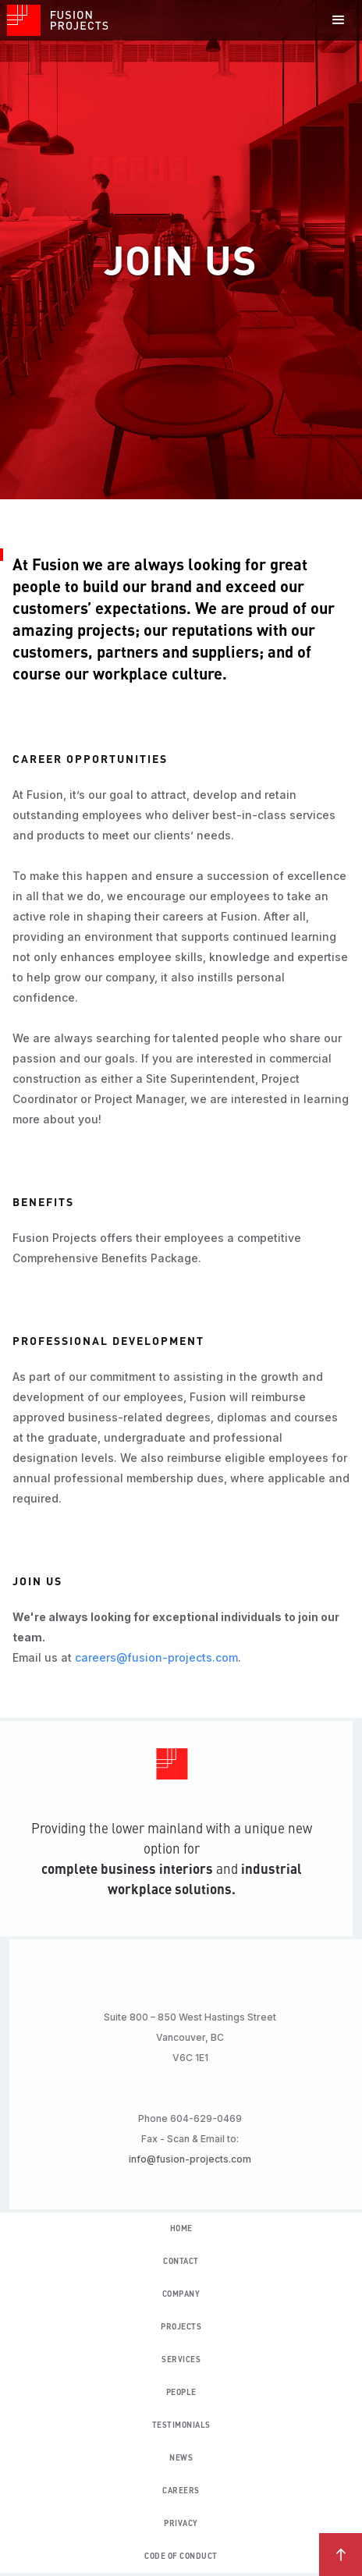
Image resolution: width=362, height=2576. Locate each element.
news (181, 2458)
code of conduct (181, 2556)
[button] (338, 20)
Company (181, 2294)
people (181, 2393)
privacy (181, 2524)
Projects (181, 2327)
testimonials (181, 2425)
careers (181, 2491)
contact (181, 2262)
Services (181, 2360)
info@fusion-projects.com (196, 2159)
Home (181, 2229)
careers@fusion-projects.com (156, 1657)
